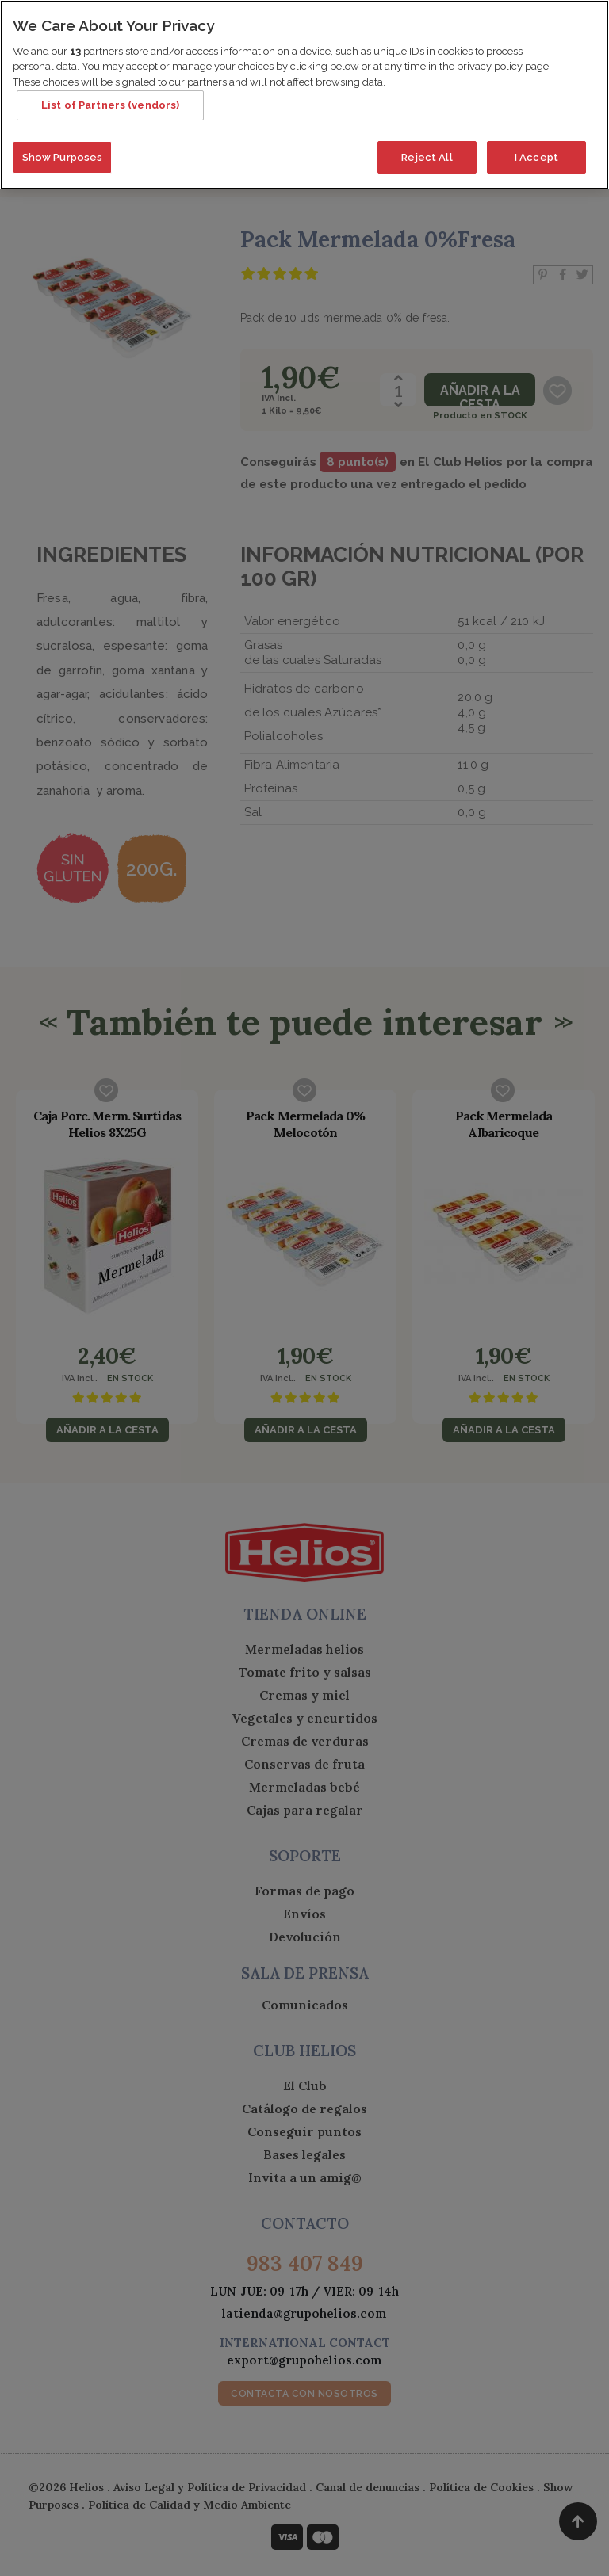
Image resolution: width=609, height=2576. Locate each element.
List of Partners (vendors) (110, 100)
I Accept (536, 152)
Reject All (426, 152)
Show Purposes (62, 152)
